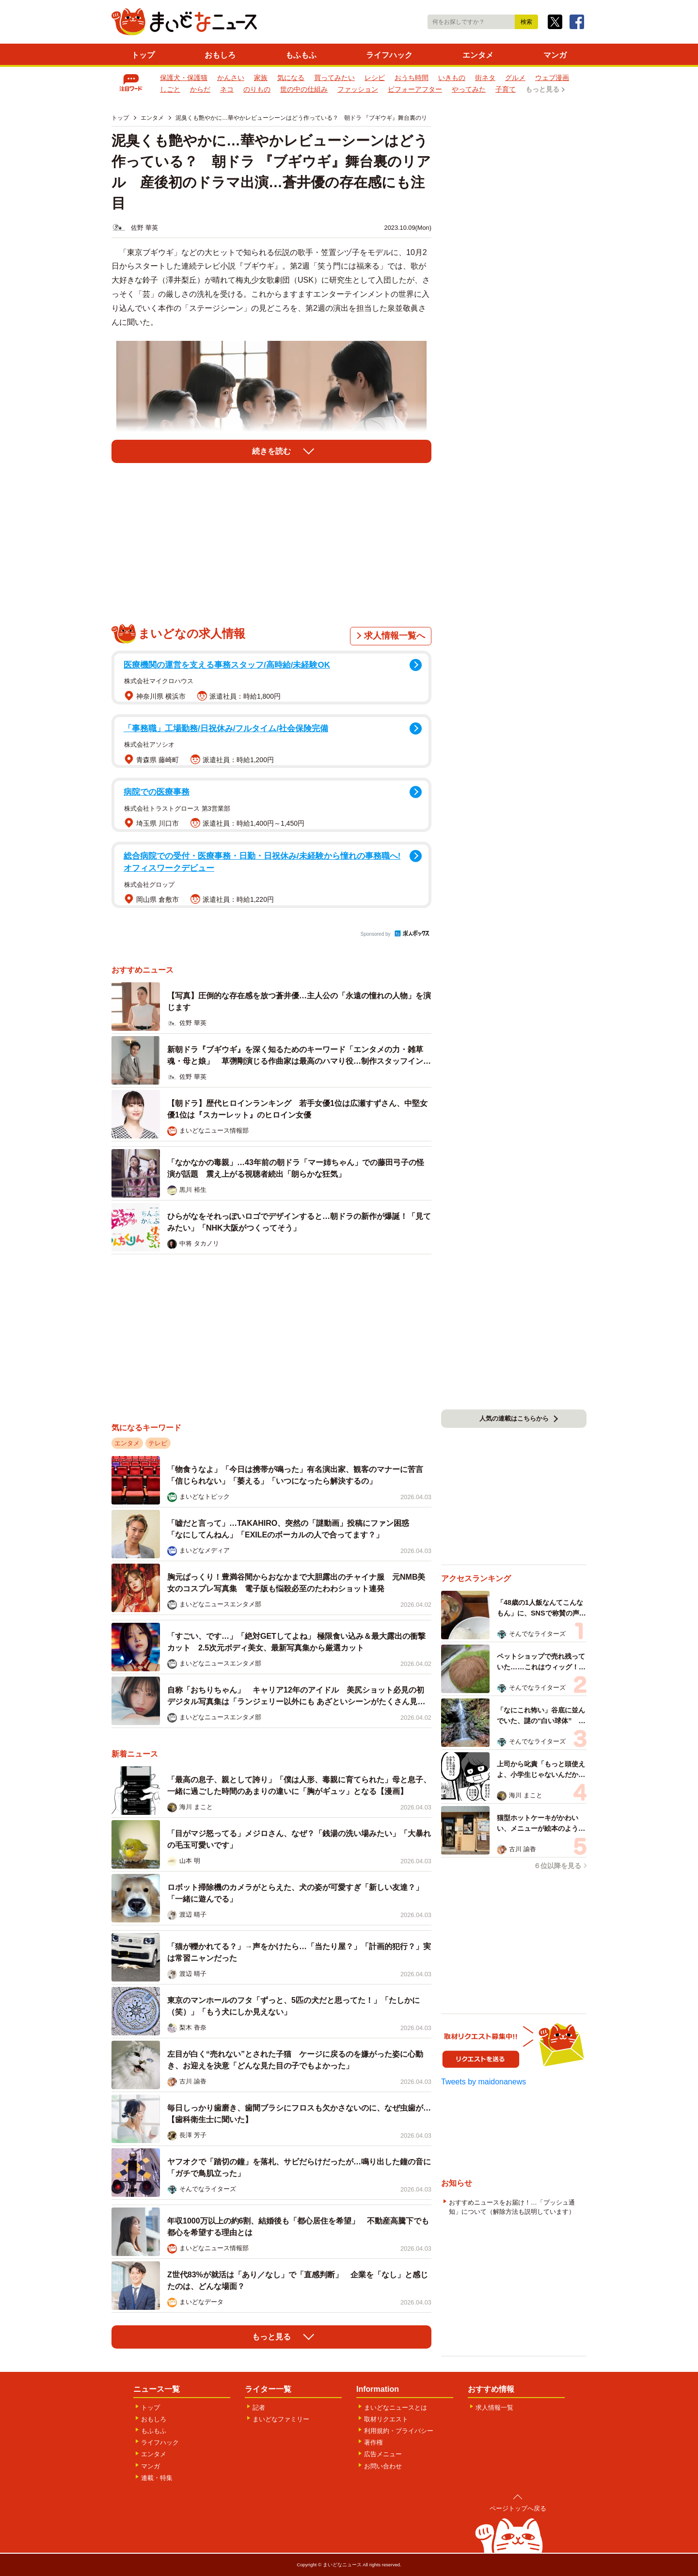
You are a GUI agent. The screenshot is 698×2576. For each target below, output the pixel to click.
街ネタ (485, 77)
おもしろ (220, 55)
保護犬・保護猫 (183, 77)
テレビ (157, 1443)
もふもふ (301, 55)
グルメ (515, 77)
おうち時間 (411, 77)
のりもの (256, 89)
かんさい (230, 77)
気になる (290, 77)
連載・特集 (157, 2477)
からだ (200, 89)
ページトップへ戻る (518, 2508)
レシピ (375, 77)
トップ (143, 55)
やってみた (469, 89)
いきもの (451, 77)
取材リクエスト (386, 2419)
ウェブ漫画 (552, 77)
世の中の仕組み (304, 89)
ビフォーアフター (415, 89)
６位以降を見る (557, 1865)
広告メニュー (383, 2454)
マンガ (555, 55)
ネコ (227, 89)
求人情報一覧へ (394, 635)
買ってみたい (334, 77)
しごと (170, 89)
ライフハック (389, 55)
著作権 (373, 2442)
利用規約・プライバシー (398, 2430)
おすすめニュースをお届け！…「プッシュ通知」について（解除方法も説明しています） (512, 2207)
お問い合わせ (383, 2466)
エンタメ (477, 55)
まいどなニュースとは (395, 2407)
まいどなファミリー (281, 2419)
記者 (259, 2407)
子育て (505, 89)
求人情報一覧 (494, 2407)
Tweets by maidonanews (483, 2082)
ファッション (357, 89)
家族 (261, 77)
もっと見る (542, 89)
